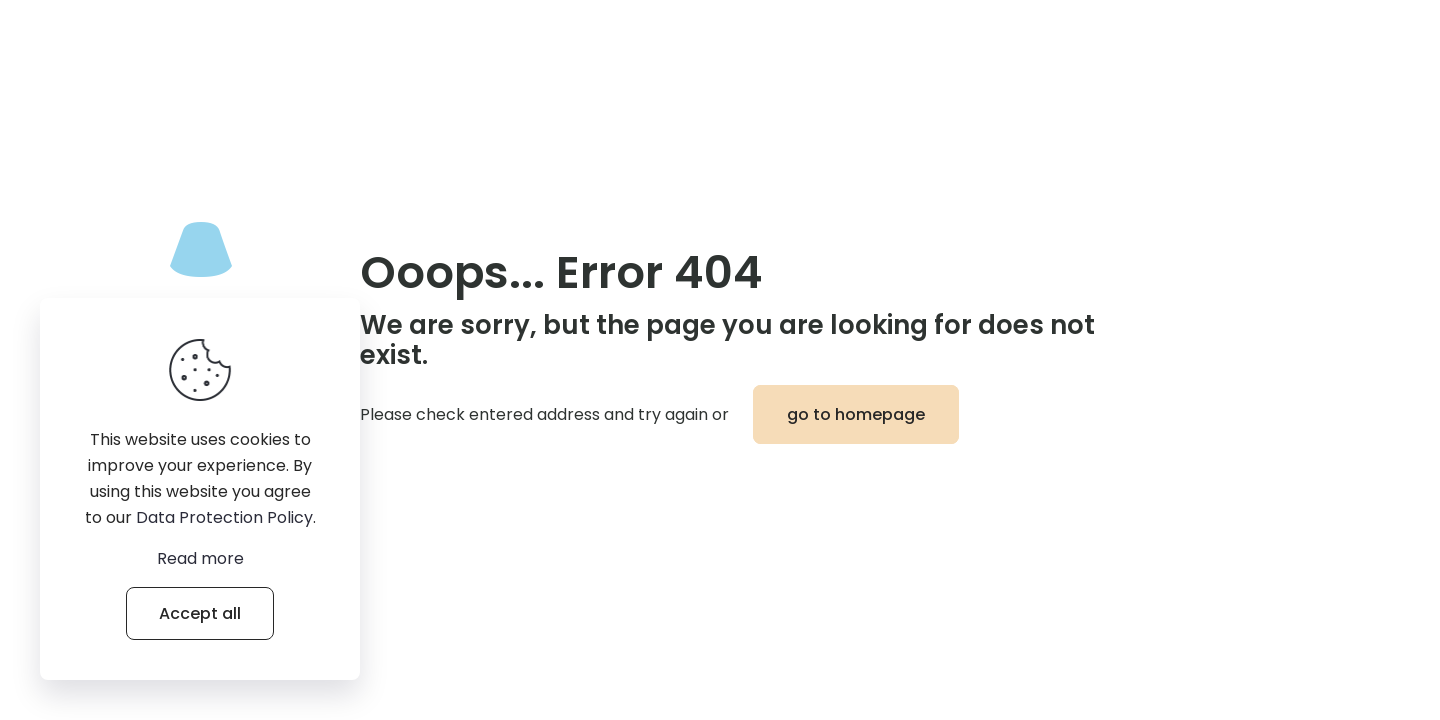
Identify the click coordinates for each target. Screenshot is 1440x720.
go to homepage (856, 414)
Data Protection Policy (224, 517)
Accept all (200, 613)
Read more (200, 558)
